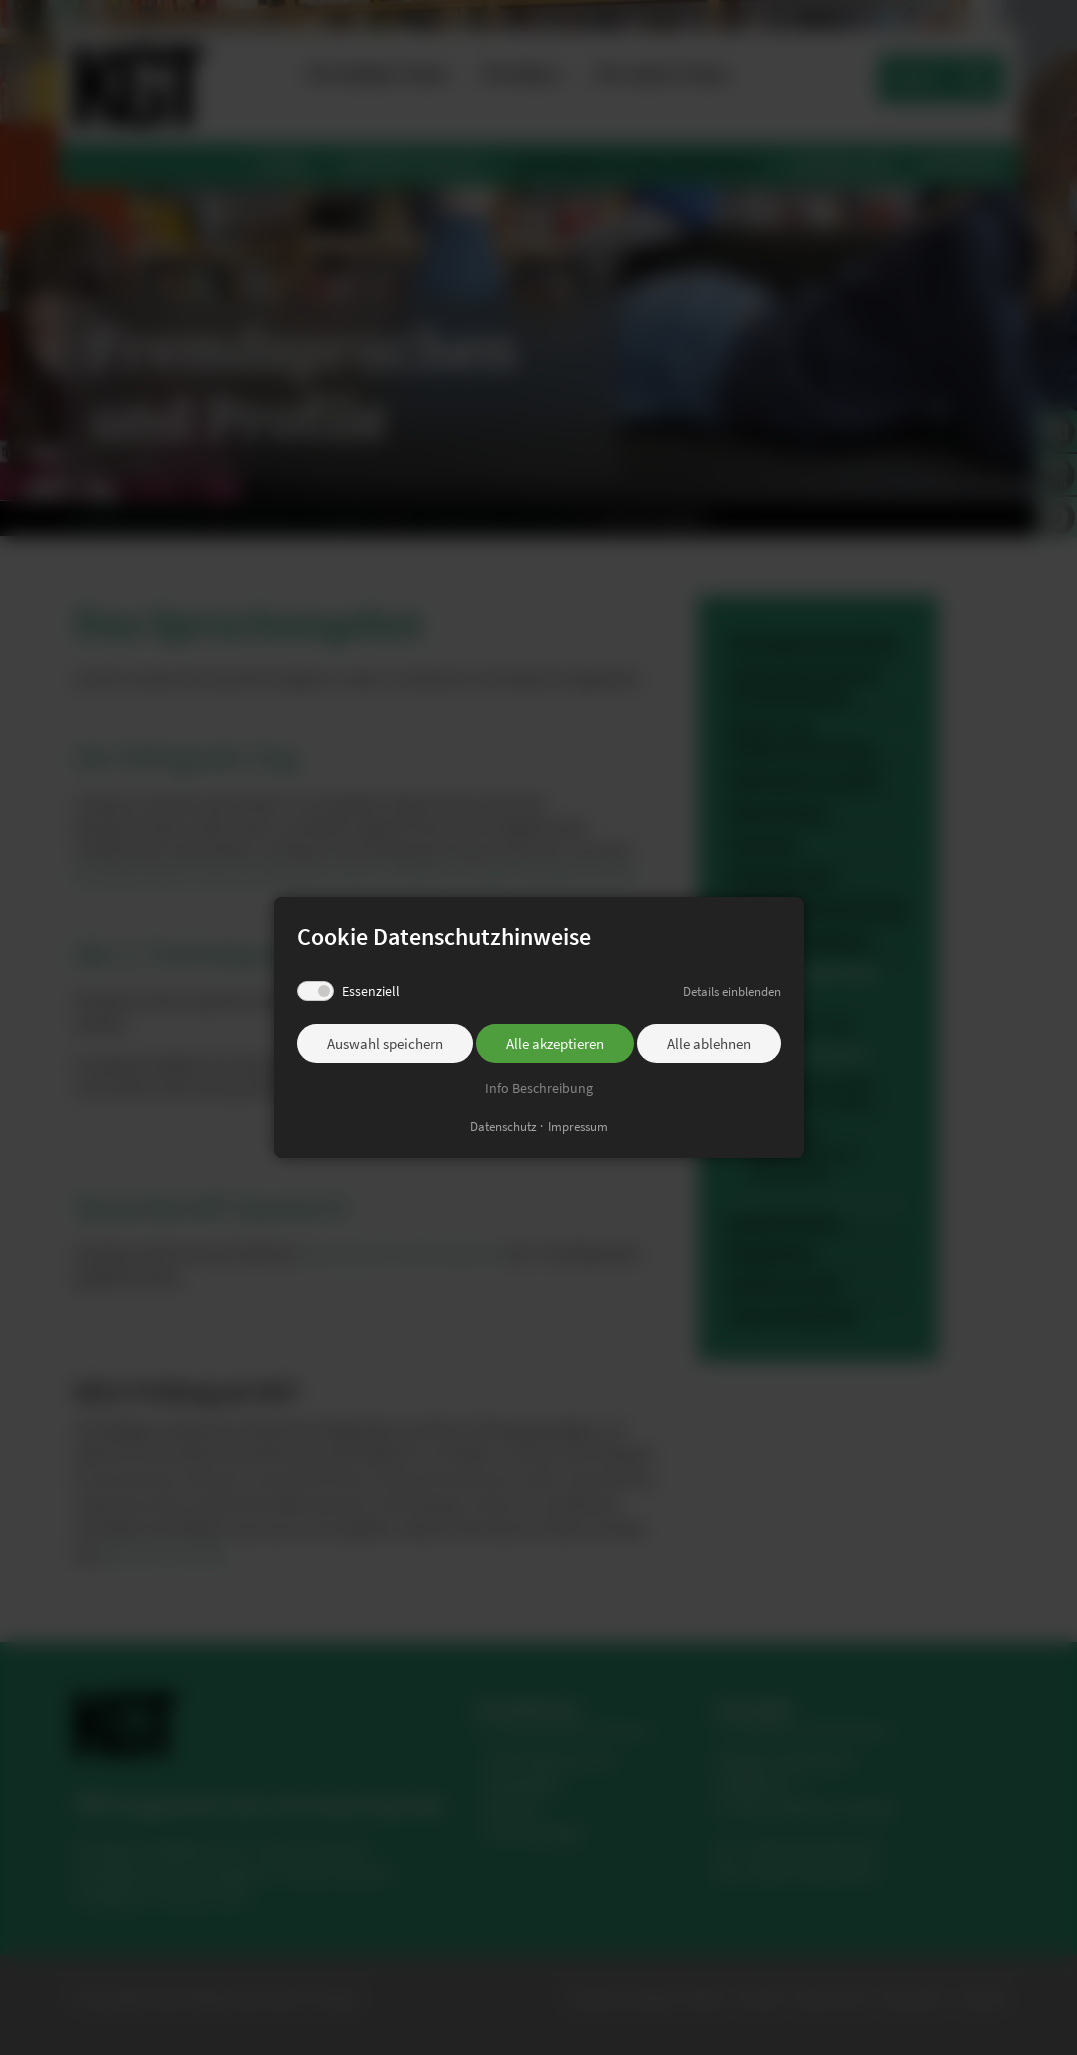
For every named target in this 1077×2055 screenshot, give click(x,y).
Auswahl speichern (385, 1044)
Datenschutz (503, 1125)
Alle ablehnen (709, 1044)
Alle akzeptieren (555, 1044)
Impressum (578, 1125)
